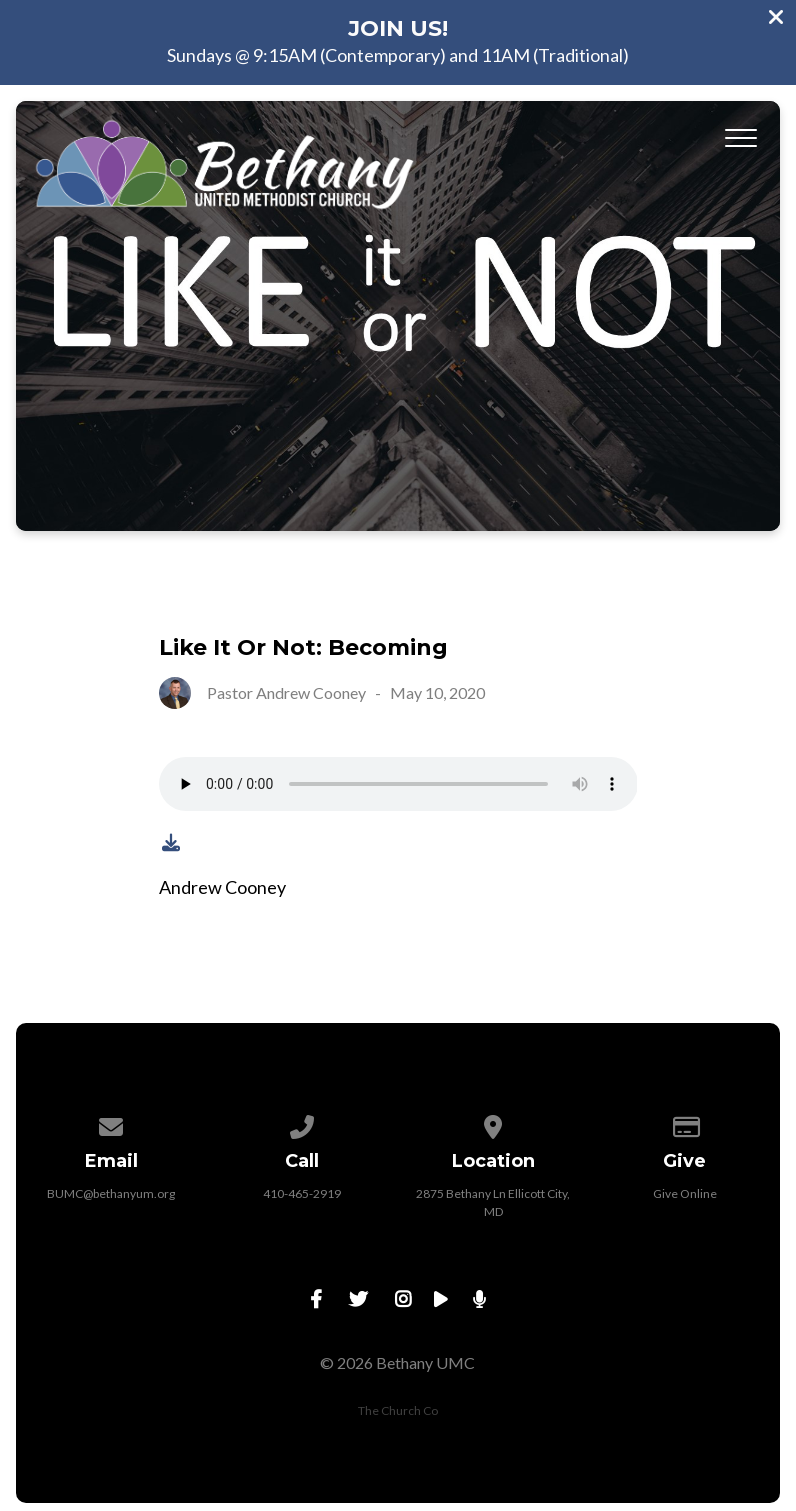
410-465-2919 (302, 1193)
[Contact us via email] (112, 1123)
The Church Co (398, 1410)
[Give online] (685, 1123)
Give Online (685, 1193)
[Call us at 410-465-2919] (303, 1123)
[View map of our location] (494, 1123)
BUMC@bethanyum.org (111, 1193)
